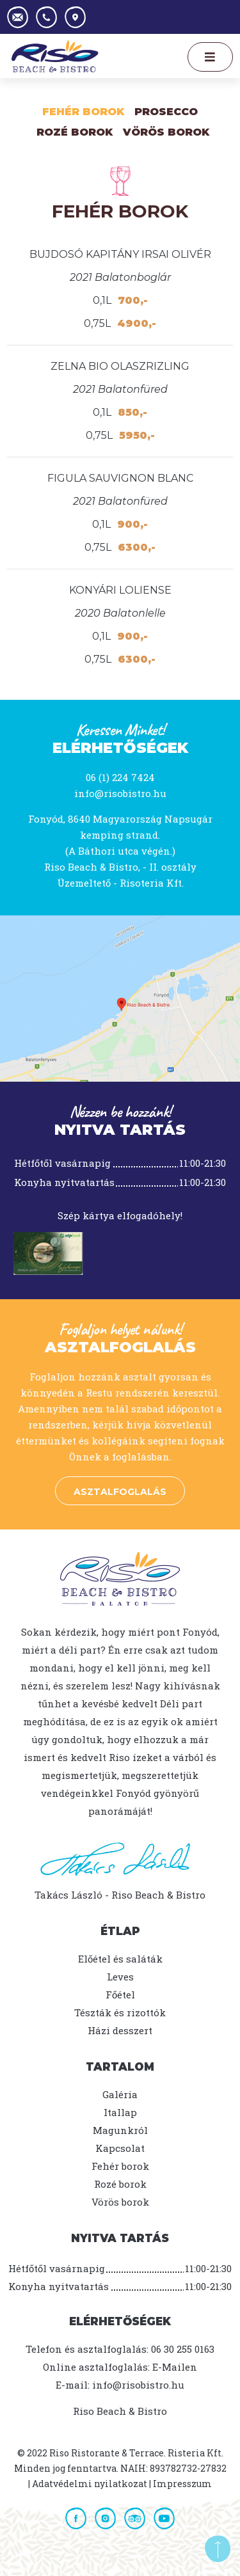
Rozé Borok (74, 132)
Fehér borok (83, 112)
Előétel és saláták (120, 1958)
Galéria (120, 2094)
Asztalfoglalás (120, 1491)
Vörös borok (166, 132)
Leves (120, 1976)
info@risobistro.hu (120, 793)
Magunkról (120, 2130)
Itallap (120, 2112)
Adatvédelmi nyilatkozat (89, 2483)
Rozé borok (120, 2183)
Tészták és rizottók (120, 2012)
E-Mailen (174, 2366)
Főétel (120, 1994)
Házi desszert (120, 2030)
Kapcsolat (120, 2148)
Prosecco (166, 112)
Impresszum (182, 2483)
